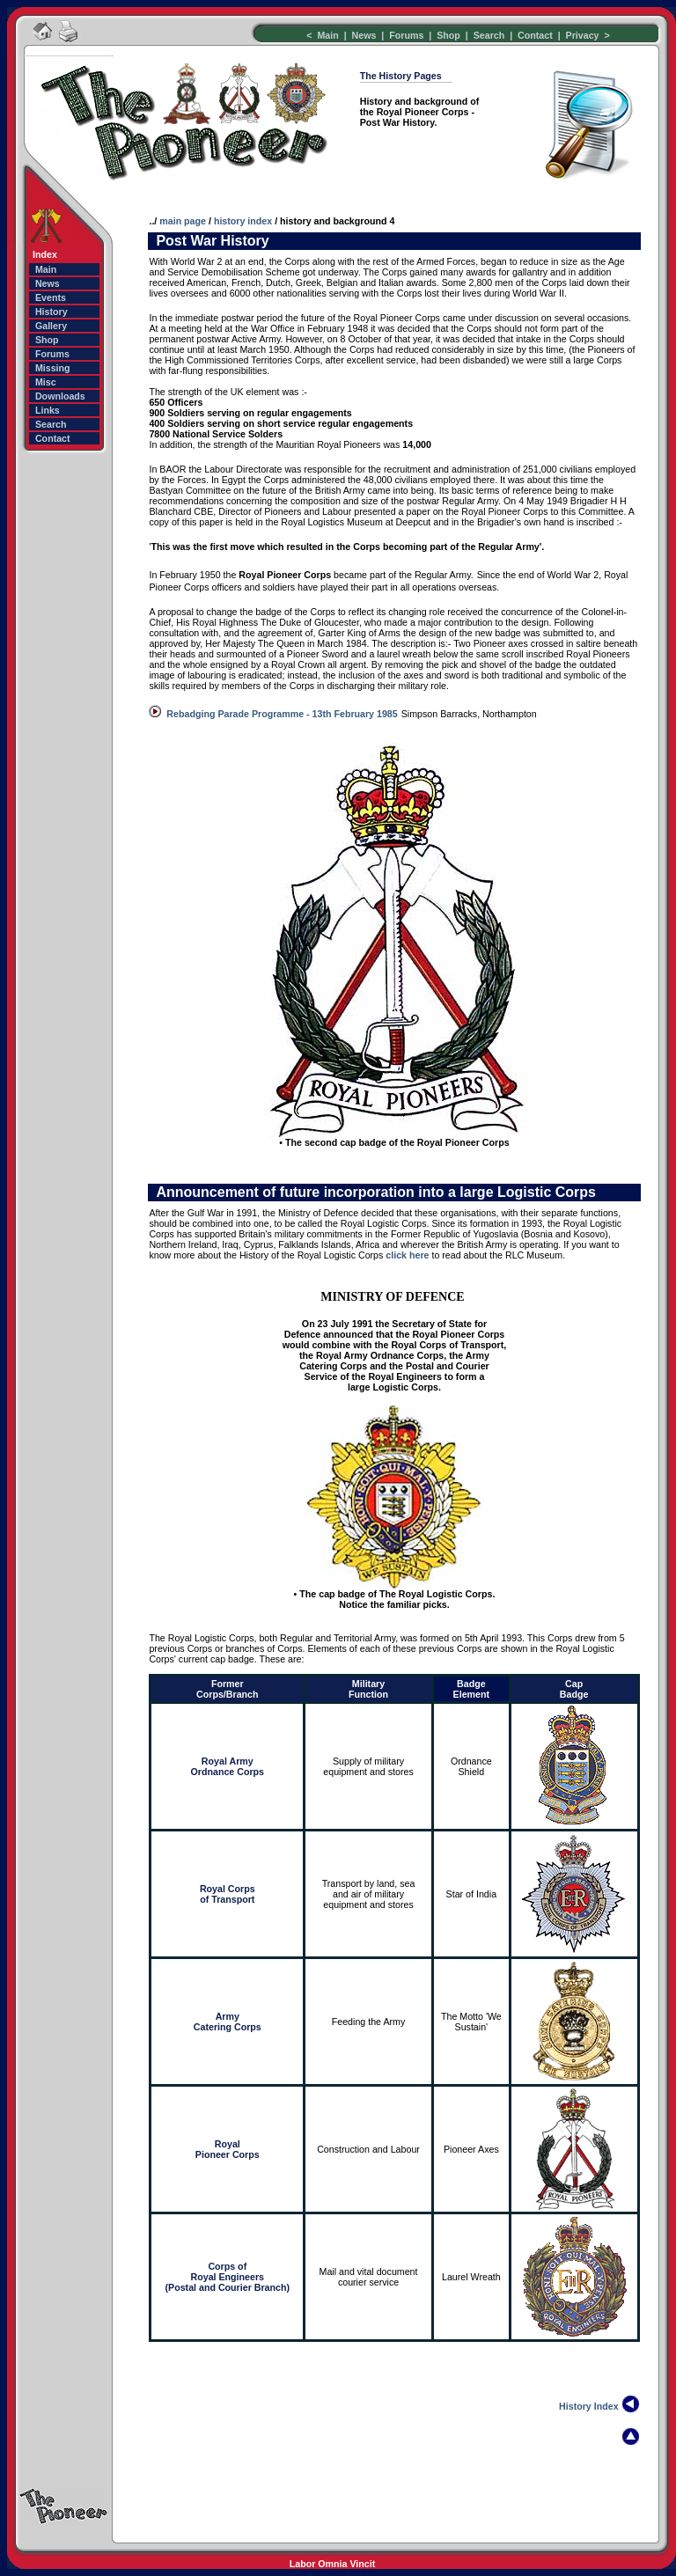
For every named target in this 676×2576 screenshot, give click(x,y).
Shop (448, 35)
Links (47, 410)
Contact (535, 35)
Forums (405, 35)
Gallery (51, 325)
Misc (45, 382)
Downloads (60, 396)
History (51, 311)
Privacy (582, 35)
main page (182, 221)
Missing (52, 368)
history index (243, 221)
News (364, 35)
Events (50, 297)
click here (407, 1255)
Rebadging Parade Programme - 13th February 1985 (281, 713)
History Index (589, 2406)
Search (491, 35)
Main (328, 35)
